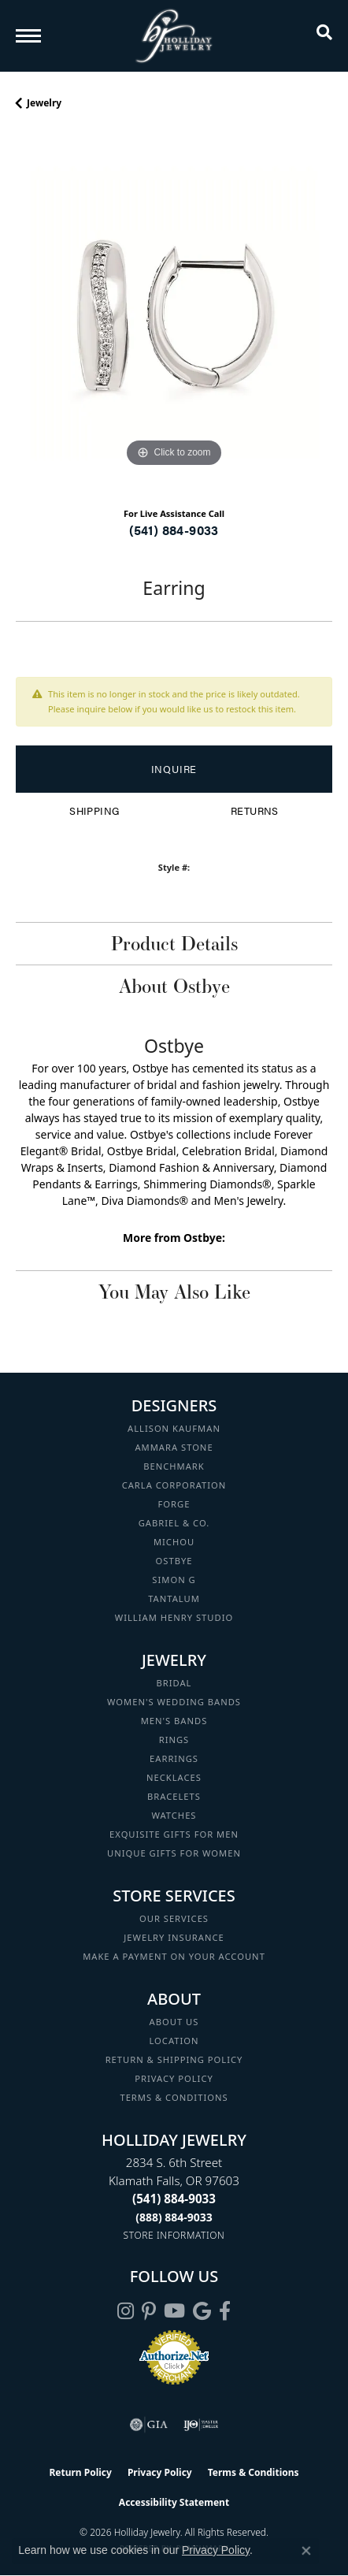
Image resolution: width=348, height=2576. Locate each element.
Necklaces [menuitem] (174, 1777)
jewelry (44, 103)
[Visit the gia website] (149, 2425)
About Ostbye (174, 985)
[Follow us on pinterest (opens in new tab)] (149, 2311)
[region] (174, 312)
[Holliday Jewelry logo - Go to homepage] (174, 36)
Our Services (174, 1918)
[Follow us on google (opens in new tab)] (202, 2311)
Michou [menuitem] (174, 1542)
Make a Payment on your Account (174, 1956)
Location (173, 2040)
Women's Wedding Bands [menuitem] (174, 1702)
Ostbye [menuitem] (174, 1561)
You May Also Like (174, 1291)
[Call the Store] (174, 2198)
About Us (174, 2022)
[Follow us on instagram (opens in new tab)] (125, 2311)
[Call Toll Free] (174, 2217)
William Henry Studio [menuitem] (174, 1617)
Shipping (94, 811)
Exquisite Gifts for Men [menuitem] (174, 1834)
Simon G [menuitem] (173, 1579)
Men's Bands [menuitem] (174, 1721)
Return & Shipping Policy (174, 2059)
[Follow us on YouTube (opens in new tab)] (174, 2311)
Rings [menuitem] (174, 1739)
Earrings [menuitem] (174, 1758)
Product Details (174, 943)
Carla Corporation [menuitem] (174, 1485)
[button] (324, 35)
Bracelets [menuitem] (174, 1796)
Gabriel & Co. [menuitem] (174, 1523)
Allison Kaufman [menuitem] (174, 1428)
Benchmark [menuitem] (174, 1466)
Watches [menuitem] (173, 1815)
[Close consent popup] (306, 2551)
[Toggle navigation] (28, 35)
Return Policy (80, 2472)
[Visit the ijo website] (201, 2425)
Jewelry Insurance (174, 1937)
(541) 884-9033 (174, 530)
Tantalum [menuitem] (174, 1598)
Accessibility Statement (174, 2502)
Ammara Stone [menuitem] (174, 1447)
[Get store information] (174, 2235)
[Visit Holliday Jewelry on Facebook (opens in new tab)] (225, 2311)
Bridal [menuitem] (174, 1683)
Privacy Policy (174, 2078)
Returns (255, 811)
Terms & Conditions (174, 2097)
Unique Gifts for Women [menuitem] (174, 1853)
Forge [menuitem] (174, 1504)
